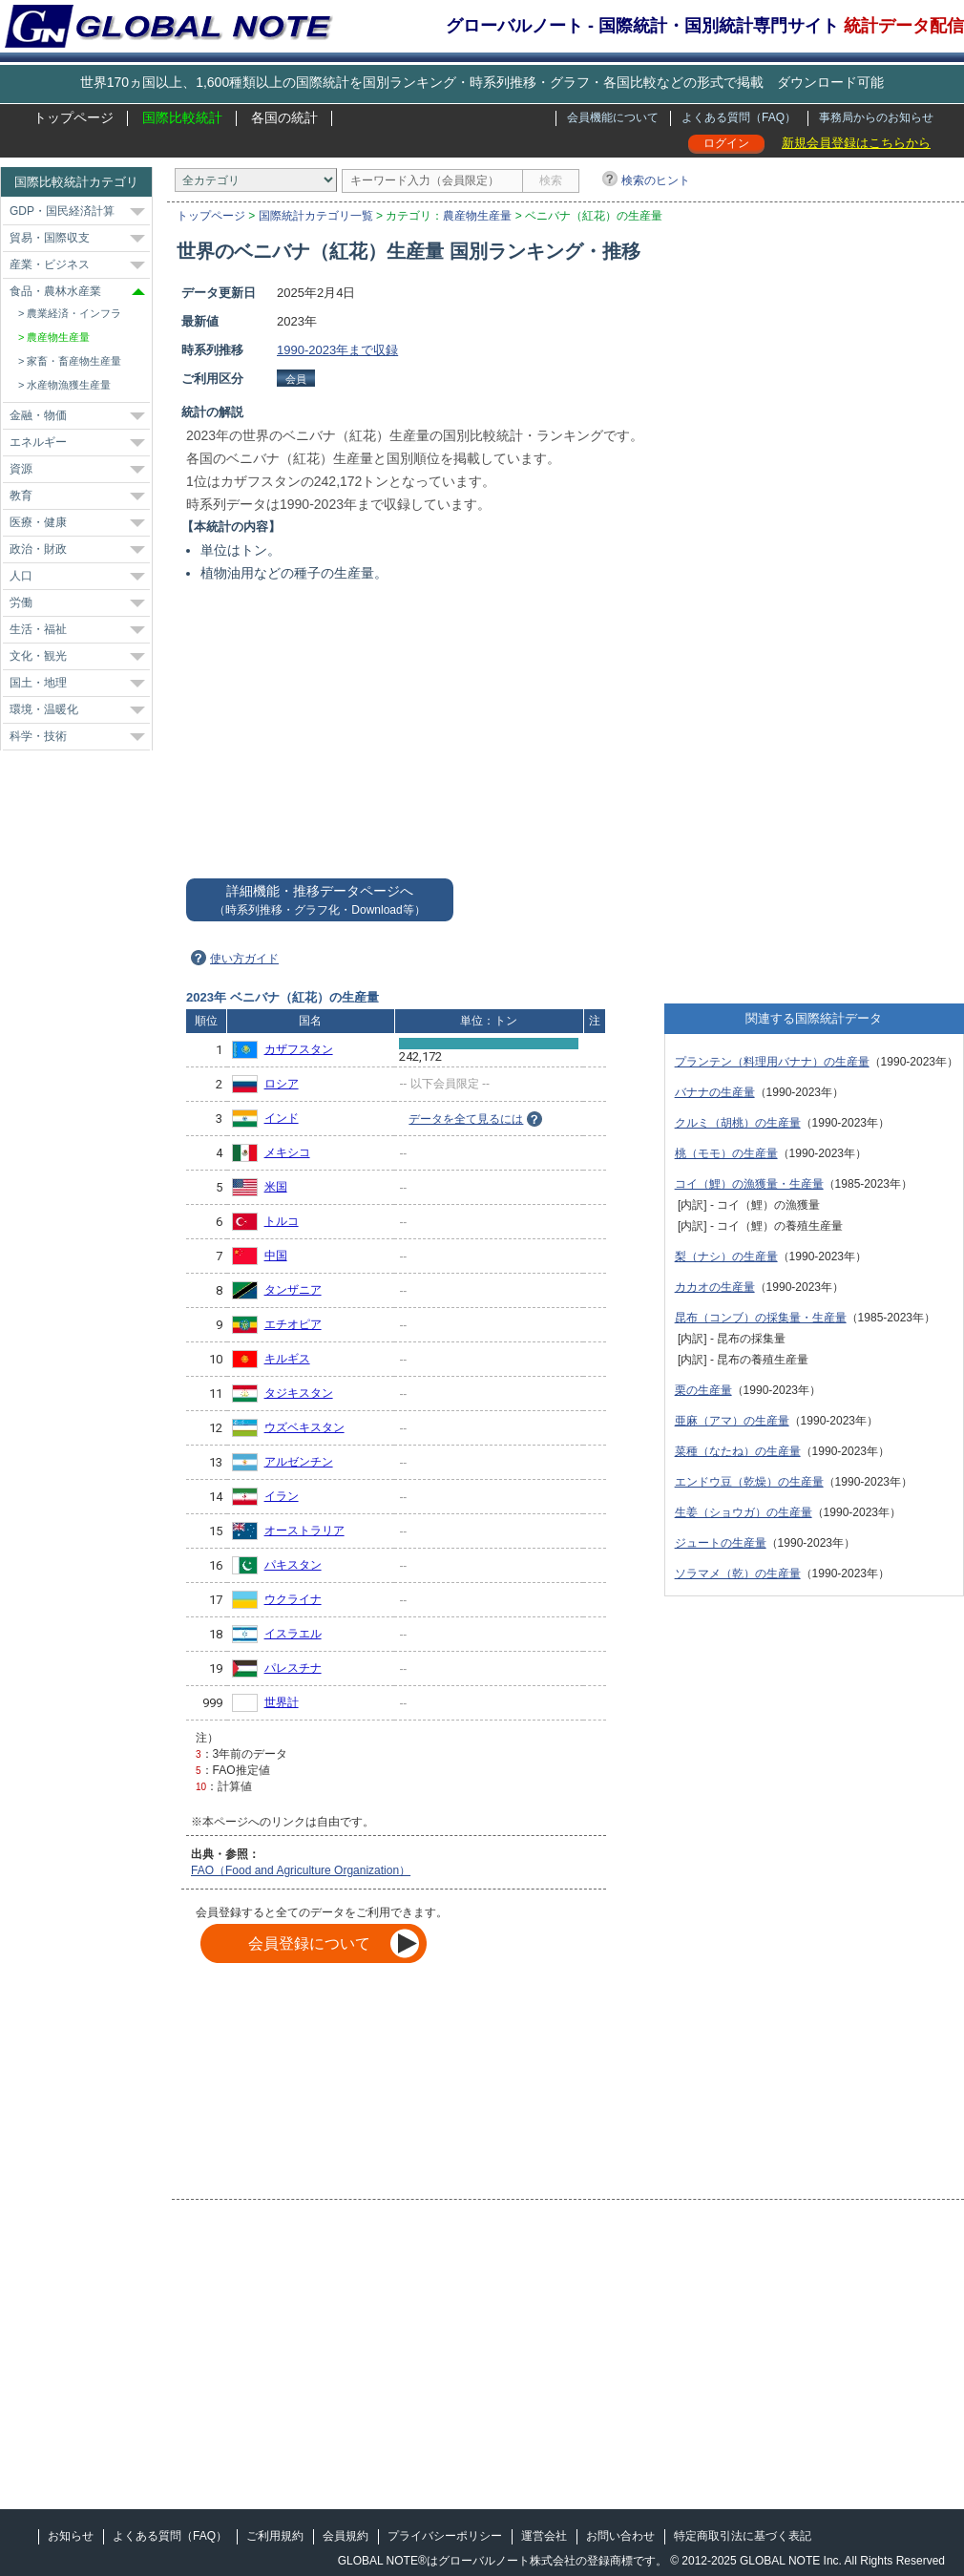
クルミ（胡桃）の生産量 (738, 1123)
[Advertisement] (869, 570)
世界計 (281, 1702)
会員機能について (613, 117)
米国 (275, 1186)
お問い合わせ (620, 2536)
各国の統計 (284, 117)
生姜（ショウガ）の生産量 (743, 1512)
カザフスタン (298, 1049)
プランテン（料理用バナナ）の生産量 (772, 1061)
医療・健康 (38, 522)
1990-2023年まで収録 (337, 350)
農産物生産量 (477, 215)
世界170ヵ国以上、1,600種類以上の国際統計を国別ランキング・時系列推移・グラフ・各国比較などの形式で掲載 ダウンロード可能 (482, 82)
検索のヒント (655, 180)
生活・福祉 (38, 629)
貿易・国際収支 (50, 237)
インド (281, 1118)
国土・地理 (38, 682)
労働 (21, 602)
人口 (21, 575)
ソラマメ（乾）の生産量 (738, 1573)
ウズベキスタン (304, 1427)
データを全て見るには (466, 1119)
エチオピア (293, 1324)
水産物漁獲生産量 (69, 385)
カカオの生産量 (715, 1287)
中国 (275, 1255)
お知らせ (71, 2536)
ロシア (281, 1083)
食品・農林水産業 (55, 291)
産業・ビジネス (50, 264)
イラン (281, 1496)
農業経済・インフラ (74, 313)
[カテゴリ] (256, 180)
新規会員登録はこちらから (856, 143)
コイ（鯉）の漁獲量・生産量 (749, 1184)
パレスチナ (293, 1668)
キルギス (287, 1358)
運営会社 (544, 2536)
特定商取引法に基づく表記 (742, 2536)
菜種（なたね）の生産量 (738, 1451)
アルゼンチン (298, 1461)
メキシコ (287, 1152)
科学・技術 (38, 736)
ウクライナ (293, 1599)
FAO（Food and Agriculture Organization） (300, 1870)
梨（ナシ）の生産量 (726, 1256)
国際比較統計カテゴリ (76, 182)
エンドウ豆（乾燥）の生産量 (749, 1482)
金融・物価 (38, 415)
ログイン (726, 143)
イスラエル (293, 1633)
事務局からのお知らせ (876, 117)
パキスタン (293, 1565)
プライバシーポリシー (445, 2536)
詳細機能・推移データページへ (319, 900)
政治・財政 (38, 549)
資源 (21, 468)
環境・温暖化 (44, 709)
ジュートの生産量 (720, 1543)
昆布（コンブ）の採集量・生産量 (761, 1317)
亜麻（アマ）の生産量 (732, 1420)
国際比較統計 (182, 117)
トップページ (73, 117)
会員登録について (309, 1943)
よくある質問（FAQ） (738, 117)
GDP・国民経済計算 (62, 211)
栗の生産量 (703, 1390)
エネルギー (38, 442)
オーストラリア (304, 1530)
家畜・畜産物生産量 (74, 361)
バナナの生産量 (715, 1092)
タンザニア (293, 1290)
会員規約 (345, 2536)
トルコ (281, 1221)
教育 (21, 495)
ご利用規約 (275, 2536)
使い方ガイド (244, 958)
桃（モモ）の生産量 (726, 1153)
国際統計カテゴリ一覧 (316, 215)
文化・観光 (38, 656)
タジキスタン (298, 1393)
